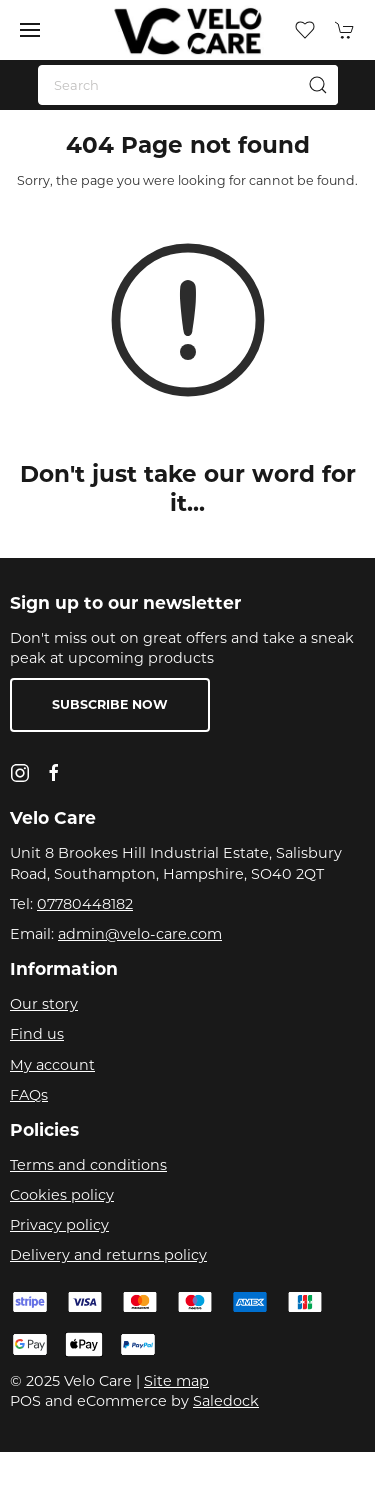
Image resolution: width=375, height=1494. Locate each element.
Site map (176, 1381)
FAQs (29, 1095)
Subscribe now (110, 704)
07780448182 (85, 904)
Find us (37, 1034)
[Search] (188, 85)
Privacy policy (59, 1225)
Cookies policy (62, 1195)
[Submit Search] (318, 85)
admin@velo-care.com (140, 934)
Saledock (226, 1401)
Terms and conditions (88, 1165)
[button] (30, 30)
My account (52, 1065)
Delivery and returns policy (108, 1255)
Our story (44, 1004)
